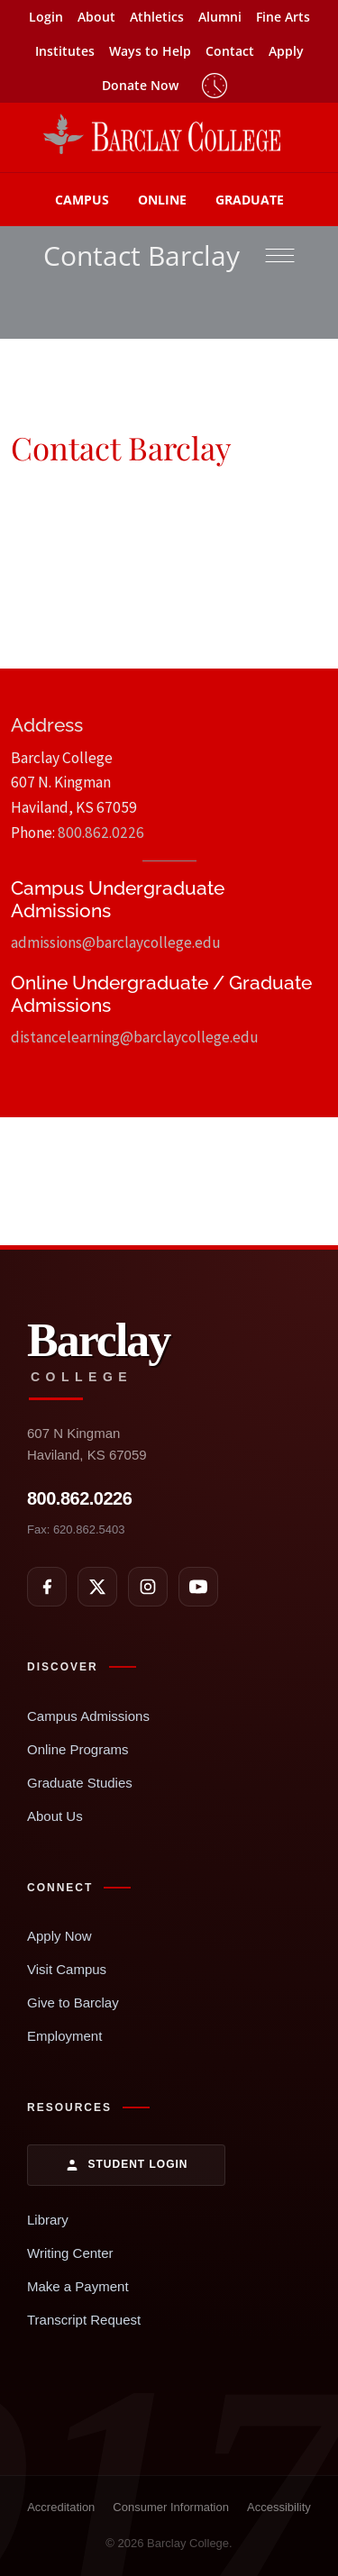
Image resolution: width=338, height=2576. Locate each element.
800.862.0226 (101, 832)
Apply (286, 50)
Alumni (220, 16)
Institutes (65, 50)
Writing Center (70, 2253)
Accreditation (61, 2507)
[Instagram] (148, 1587)
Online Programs (78, 1749)
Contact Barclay (141, 255)
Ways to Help (150, 50)
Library (48, 2219)
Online (162, 199)
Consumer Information (171, 2507)
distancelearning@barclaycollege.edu (135, 1037)
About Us (55, 1816)
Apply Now (59, 1935)
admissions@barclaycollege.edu (116, 942)
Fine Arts (283, 16)
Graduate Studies (79, 1782)
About (96, 16)
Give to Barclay (73, 2002)
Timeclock (214, 85)
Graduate (249, 199)
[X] (97, 1587)
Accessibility (279, 2507)
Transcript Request (84, 2319)
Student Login (126, 2165)
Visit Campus (66, 1969)
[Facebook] (47, 1587)
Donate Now (140, 85)
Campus (82, 199)
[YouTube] (198, 1587)
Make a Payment (78, 2286)
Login (46, 16)
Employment (64, 2036)
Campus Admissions (88, 1716)
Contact (230, 50)
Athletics (157, 16)
